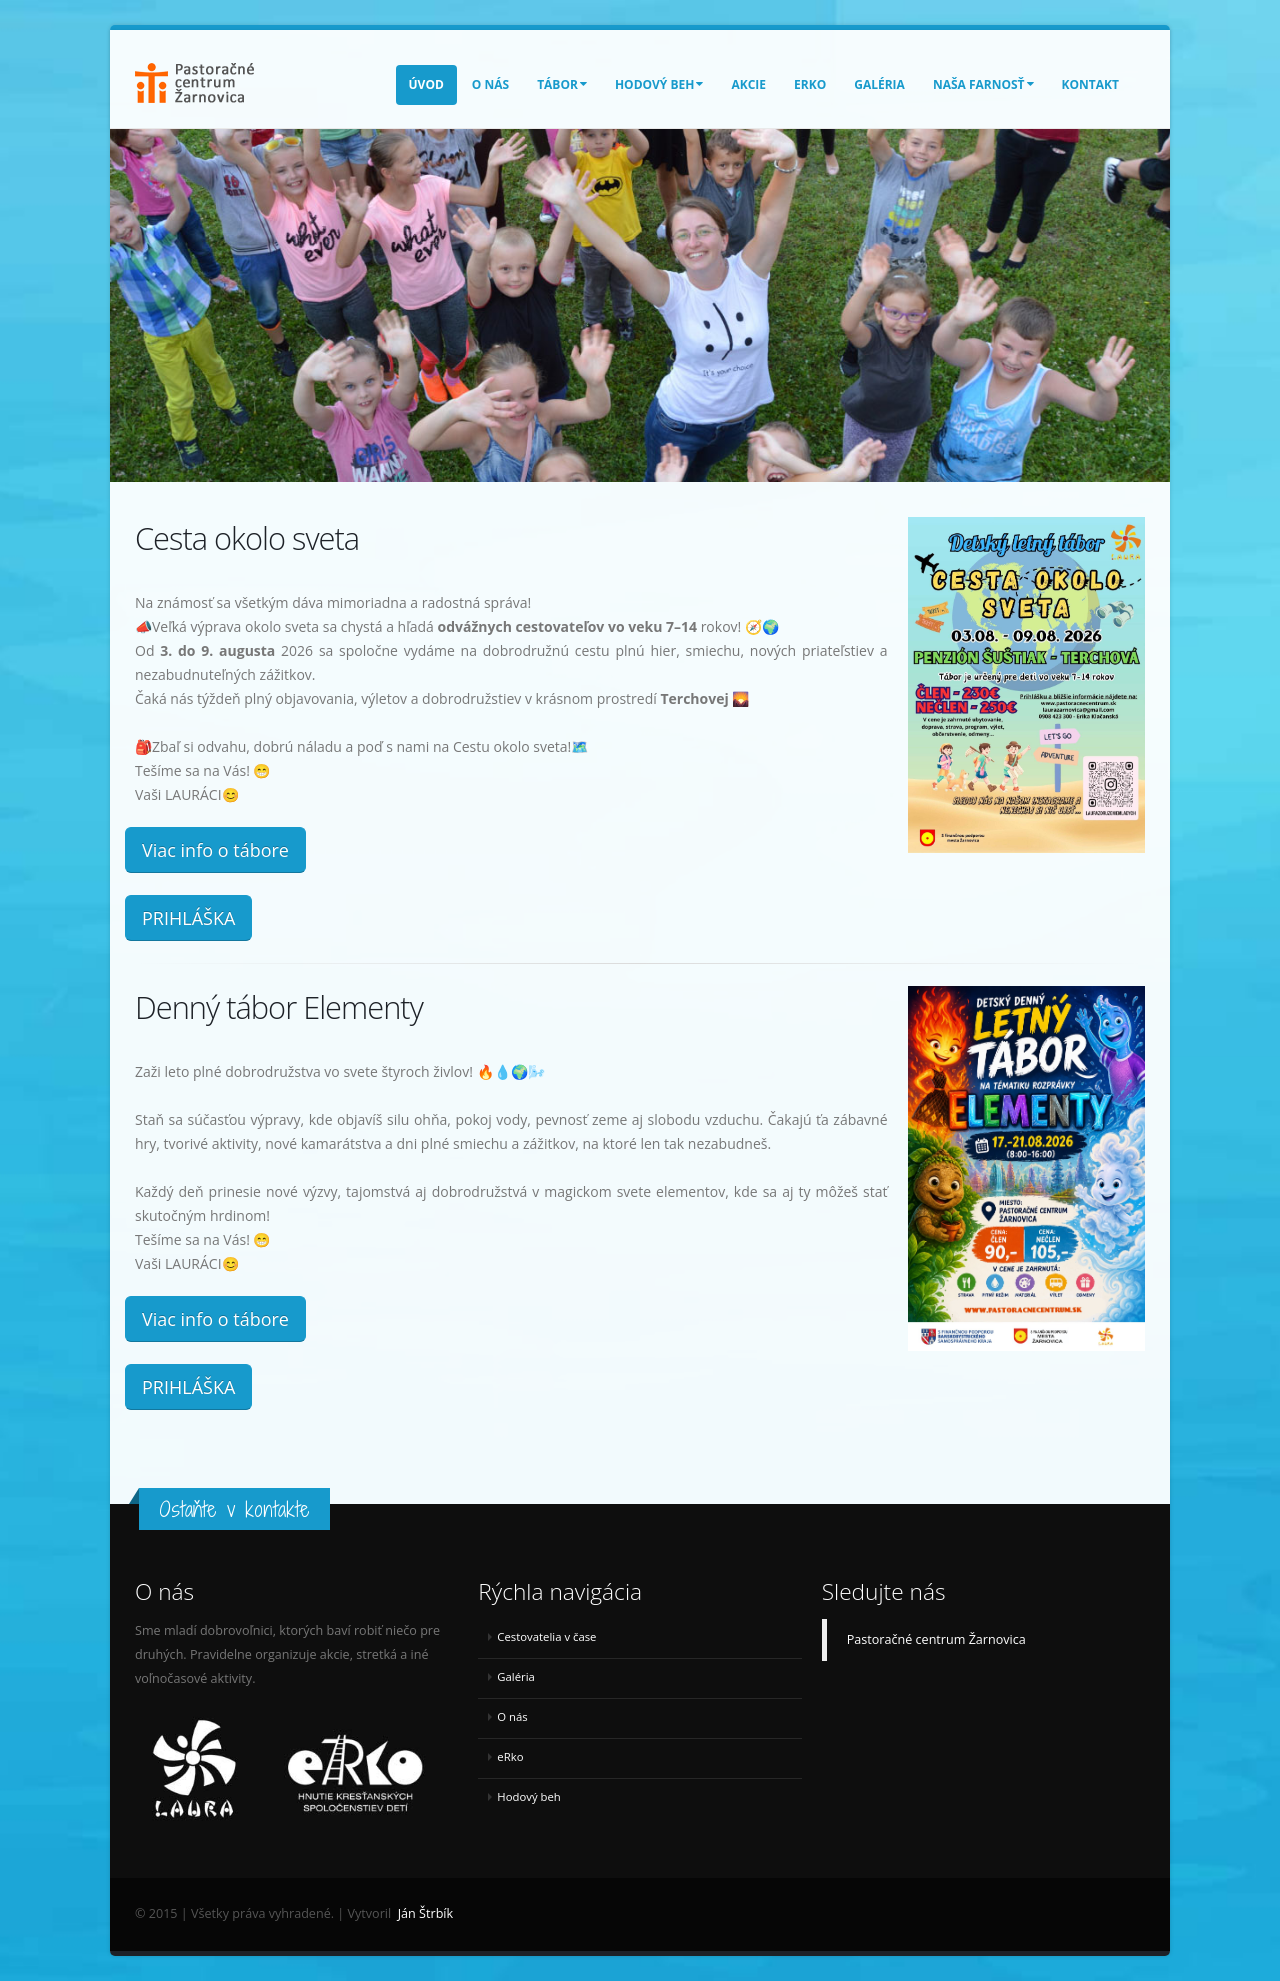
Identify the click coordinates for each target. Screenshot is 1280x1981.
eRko (810, 84)
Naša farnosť (983, 84)
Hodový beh (659, 84)
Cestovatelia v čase (546, 1636)
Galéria (879, 84)
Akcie (748, 84)
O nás (490, 84)
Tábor (562, 84)
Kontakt (1090, 84)
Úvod (426, 84)
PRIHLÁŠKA (188, 918)
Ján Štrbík (425, 1913)
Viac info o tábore (215, 850)
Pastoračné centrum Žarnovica (936, 1639)
